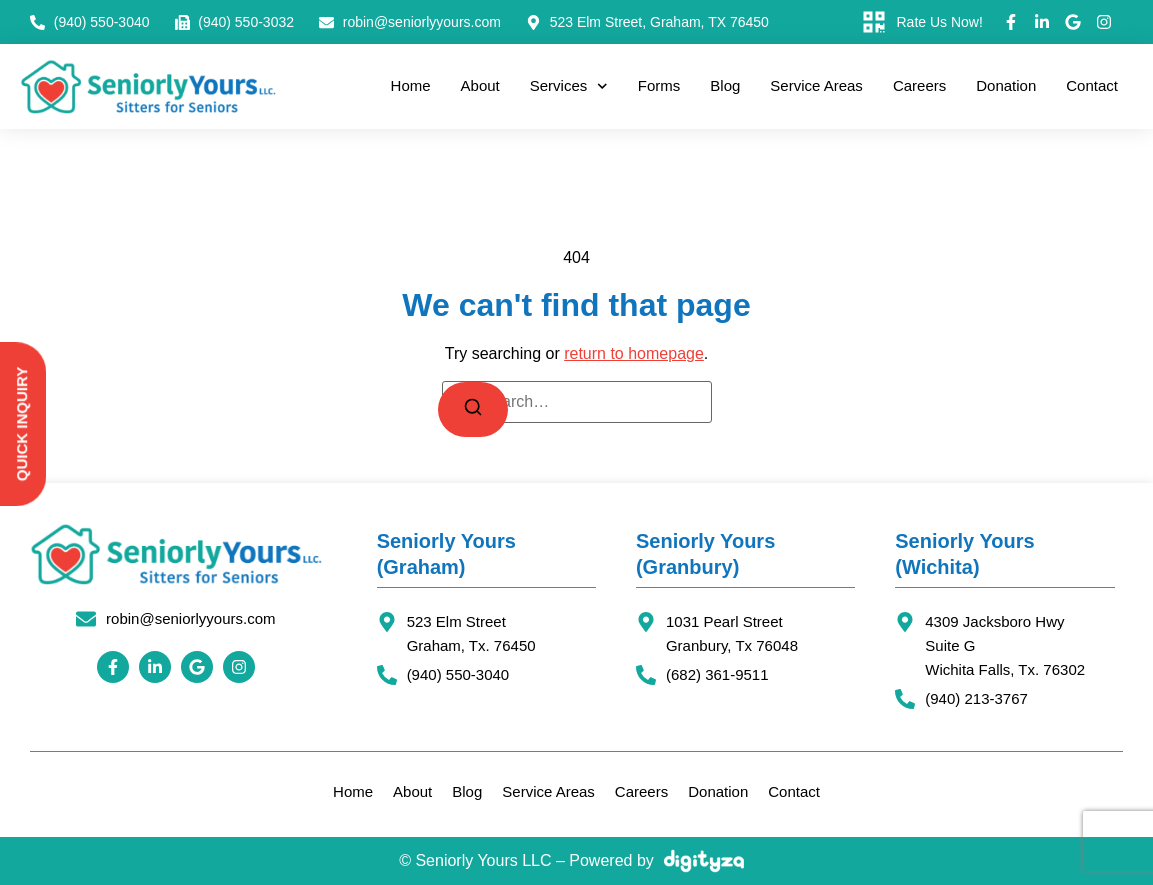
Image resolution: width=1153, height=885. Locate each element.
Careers (919, 85)
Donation (1006, 85)
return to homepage (634, 353)
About (480, 85)
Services (569, 86)
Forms (659, 85)
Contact (1092, 85)
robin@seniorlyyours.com (190, 618)
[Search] (473, 409)
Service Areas (816, 85)
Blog (725, 85)
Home (411, 85)
